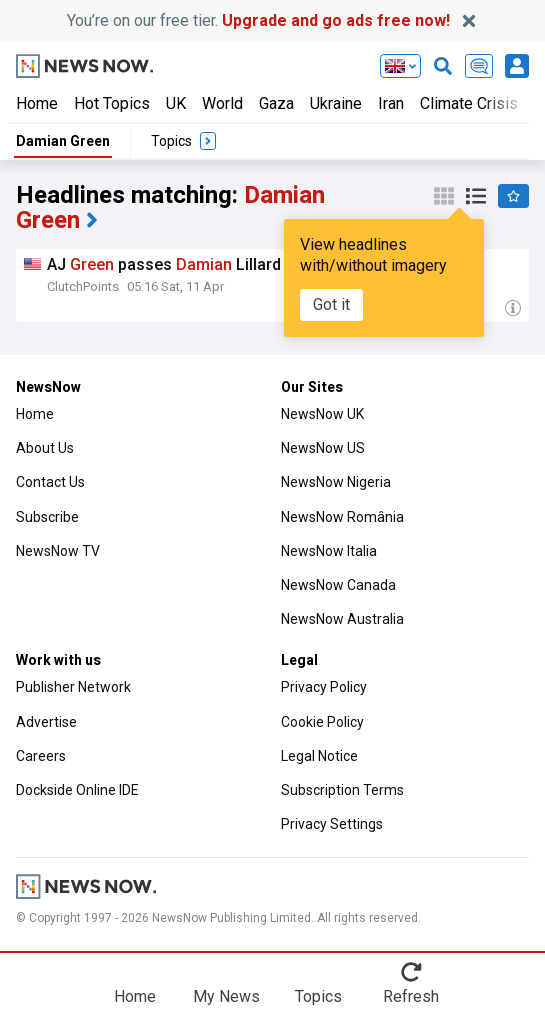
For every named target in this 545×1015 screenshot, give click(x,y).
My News (226, 996)
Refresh (411, 996)
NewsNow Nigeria (336, 482)
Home (37, 103)
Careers (41, 756)
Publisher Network (73, 687)
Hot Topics (112, 103)
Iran (391, 103)
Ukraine (336, 103)
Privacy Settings (332, 824)
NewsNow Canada (338, 585)
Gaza (276, 103)
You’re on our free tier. (258, 20)
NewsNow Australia (342, 619)
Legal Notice (319, 756)
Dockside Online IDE (77, 790)
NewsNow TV (58, 551)
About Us (45, 448)
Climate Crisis (469, 103)
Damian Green (63, 141)
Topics (318, 996)
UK (176, 103)
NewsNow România (342, 517)
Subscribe (47, 517)
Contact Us (50, 482)
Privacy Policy (324, 687)
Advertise (46, 722)
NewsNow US (323, 448)
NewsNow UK (322, 414)
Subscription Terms (342, 790)
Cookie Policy (322, 722)
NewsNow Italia (329, 551)
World (222, 103)
